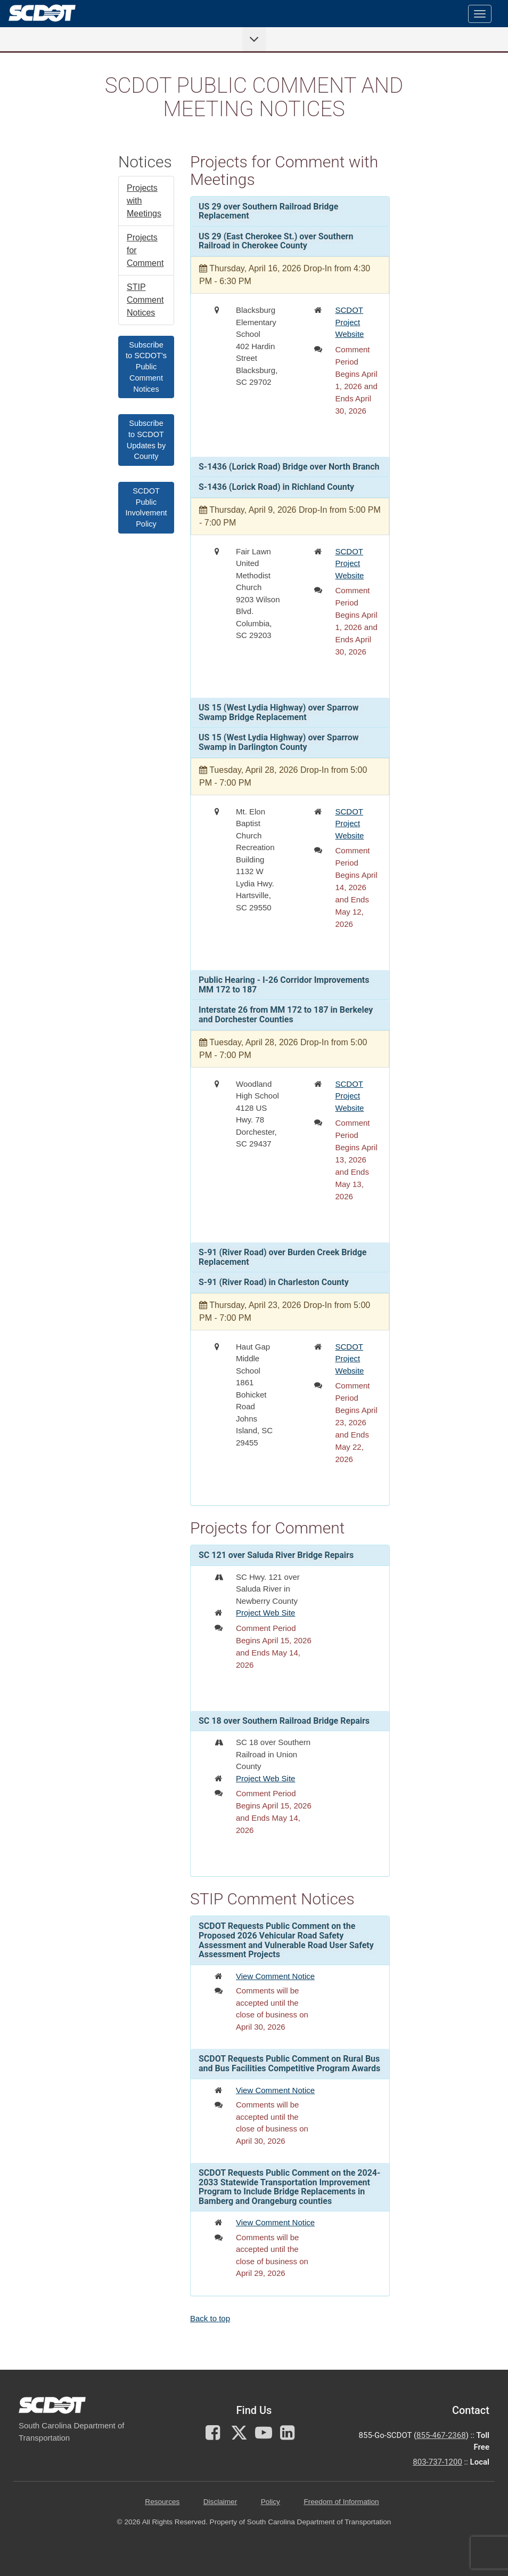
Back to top (210, 2318)
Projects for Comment (145, 250)
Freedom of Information (341, 2502)
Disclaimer (220, 2502)
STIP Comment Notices (145, 299)
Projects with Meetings (144, 200)
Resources (162, 2502)
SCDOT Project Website (349, 321)
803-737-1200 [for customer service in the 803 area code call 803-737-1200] (437, 2462)
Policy (270, 2502)
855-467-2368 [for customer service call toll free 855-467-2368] (441, 2435)
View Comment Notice (275, 1976)
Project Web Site (265, 1612)
